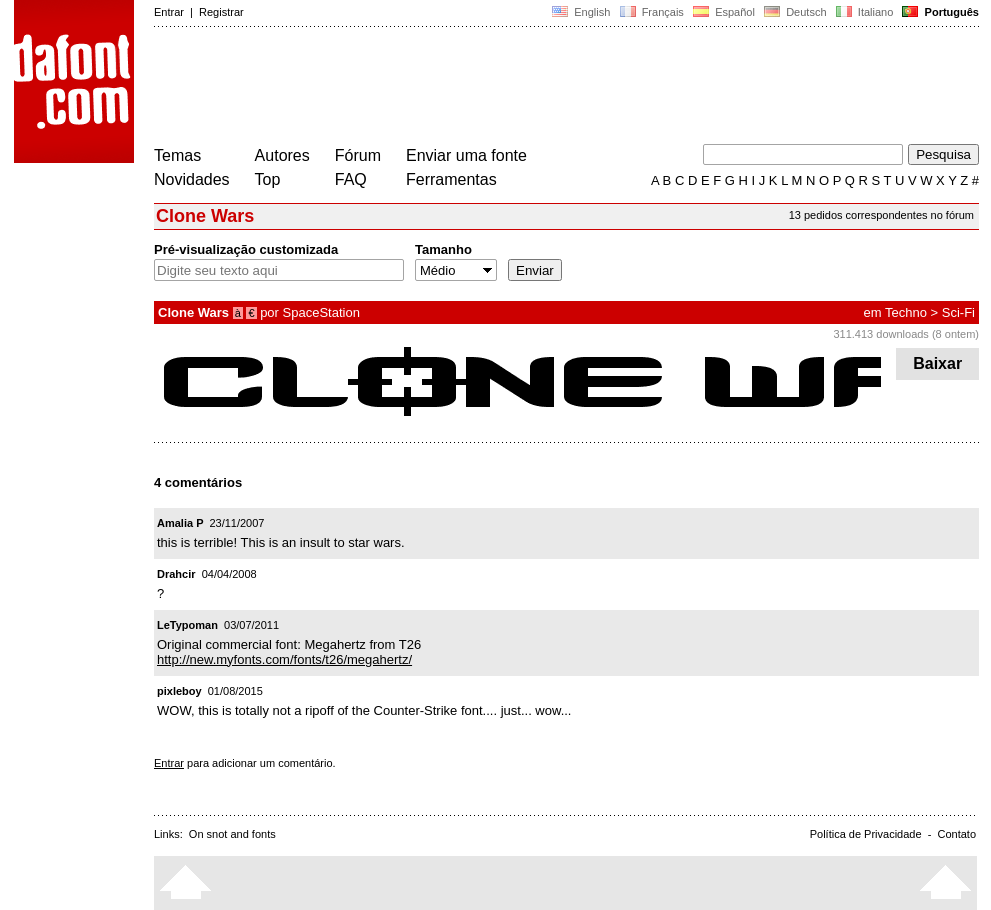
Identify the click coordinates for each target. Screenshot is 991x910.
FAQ (351, 179)
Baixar (937, 363)
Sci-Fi (958, 312)
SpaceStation (321, 312)
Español (724, 12)
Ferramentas (451, 179)
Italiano (865, 12)
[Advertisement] (518, 88)
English (581, 12)
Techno (906, 312)
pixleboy (179, 691)
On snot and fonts (232, 834)
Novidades (192, 179)
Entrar (169, 12)
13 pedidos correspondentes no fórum (881, 215)
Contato (956, 834)
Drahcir (176, 574)
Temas (177, 155)
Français (651, 12)
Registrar (221, 12)
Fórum (358, 155)
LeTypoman (187, 625)
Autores (282, 155)
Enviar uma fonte (466, 155)
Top (268, 179)
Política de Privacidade (866, 834)
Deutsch (795, 12)
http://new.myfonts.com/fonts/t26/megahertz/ (284, 659)
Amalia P (180, 523)
